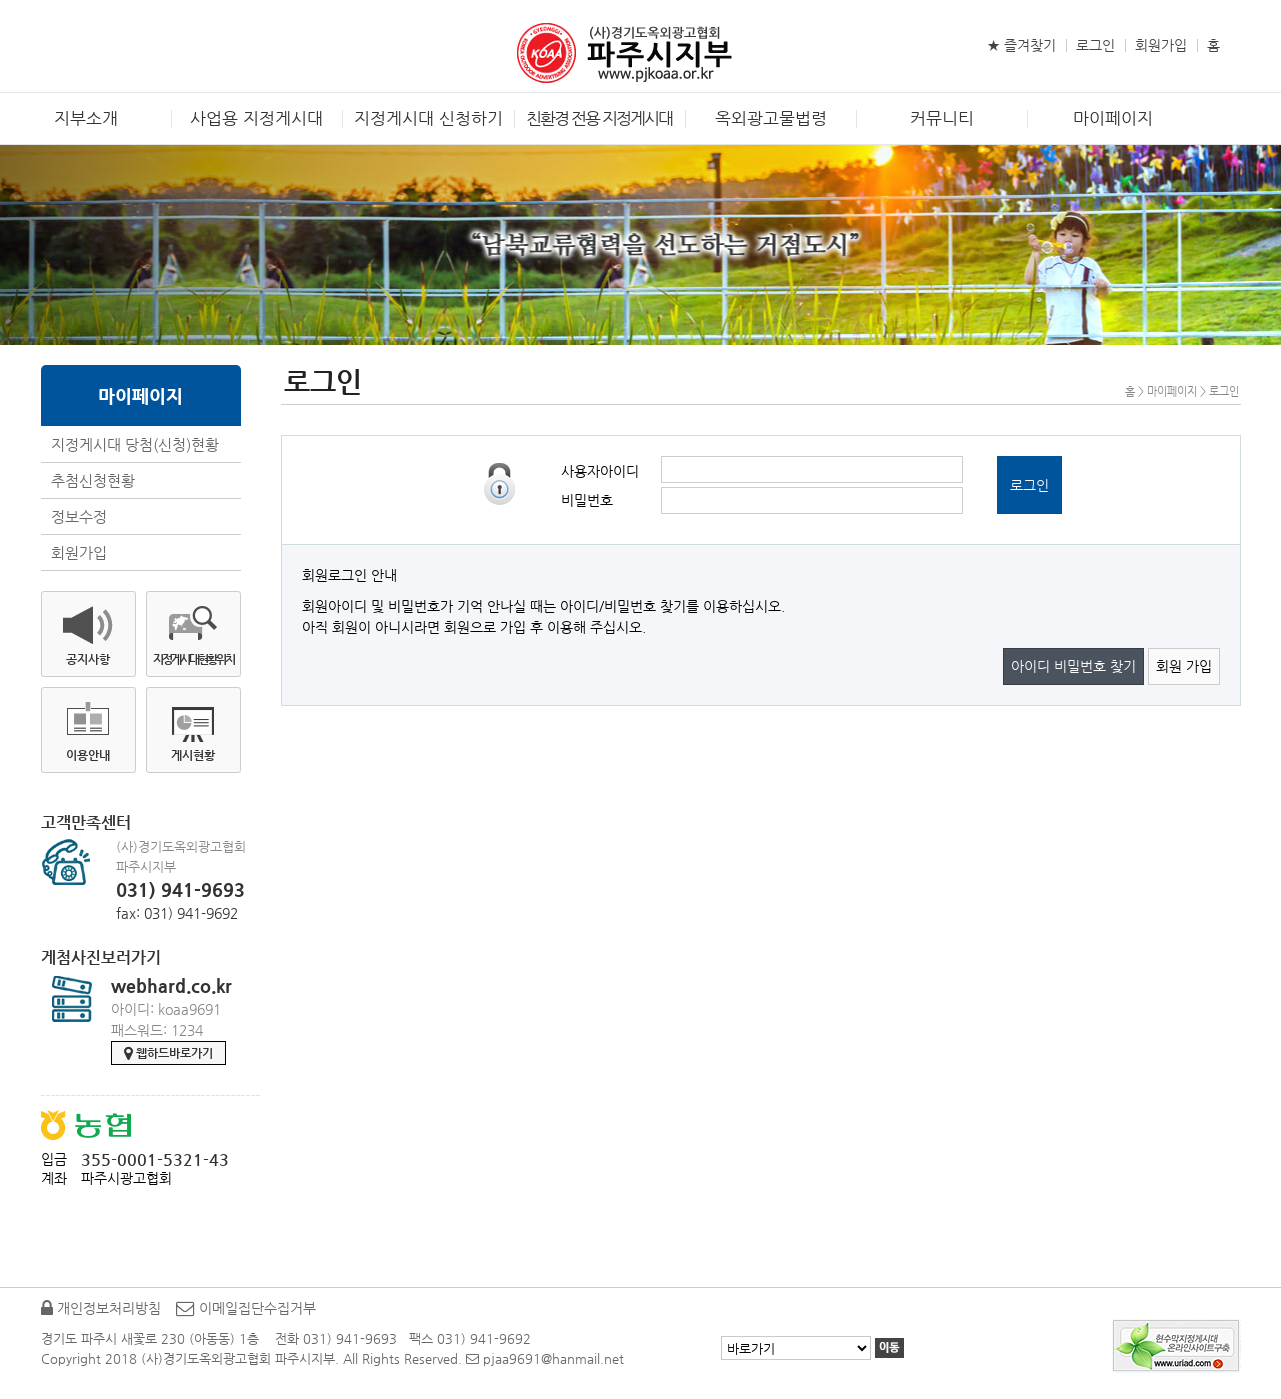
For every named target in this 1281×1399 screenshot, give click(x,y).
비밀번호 (587, 500)
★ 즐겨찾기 (1021, 45)
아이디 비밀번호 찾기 (1073, 666)
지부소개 (86, 118)
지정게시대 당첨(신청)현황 (135, 444)
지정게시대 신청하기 (428, 118)
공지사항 (88, 659)
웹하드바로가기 (168, 1053)
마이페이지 (1113, 118)
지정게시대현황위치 (193, 659)
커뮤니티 (942, 118)
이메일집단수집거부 (246, 1308)
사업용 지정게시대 (256, 118)
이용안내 (88, 755)
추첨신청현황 (93, 480)
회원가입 (1161, 45)
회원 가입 (1184, 666)
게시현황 (193, 755)
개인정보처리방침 (101, 1308)
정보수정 (79, 516)
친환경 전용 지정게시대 (599, 118)
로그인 (1095, 45)
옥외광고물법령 (771, 118)
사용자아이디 (600, 471)
